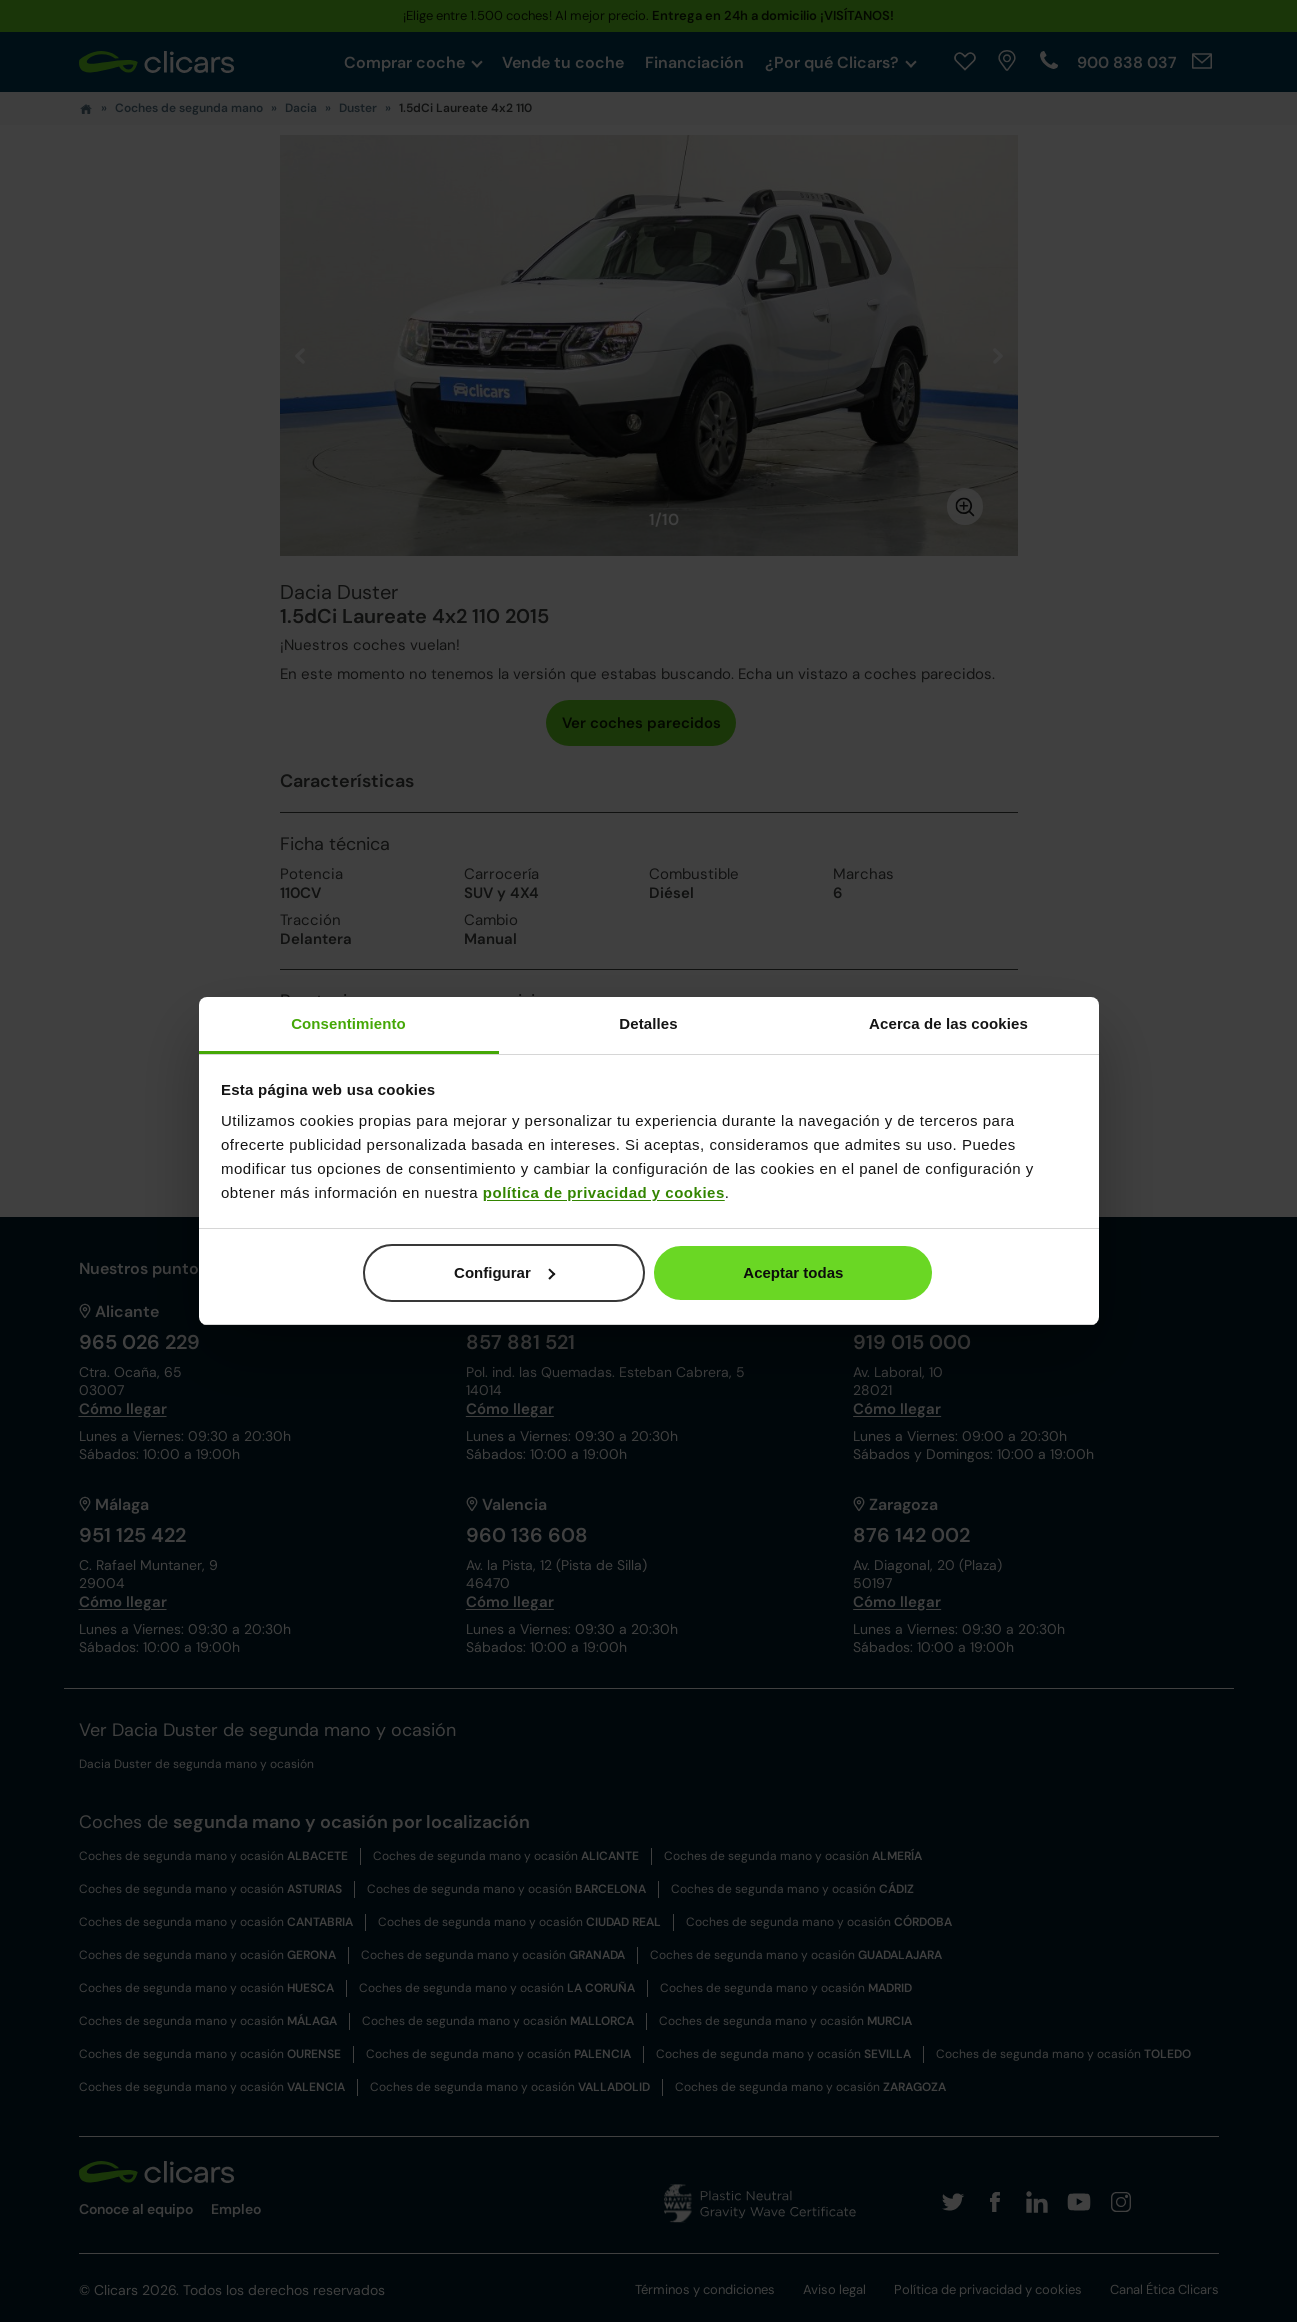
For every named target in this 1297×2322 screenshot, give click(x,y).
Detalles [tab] (648, 1023)
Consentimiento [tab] (348, 1023)
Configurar (504, 1272)
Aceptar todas (793, 1272)
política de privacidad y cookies (604, 1192)
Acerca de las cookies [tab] (948, 1023)
